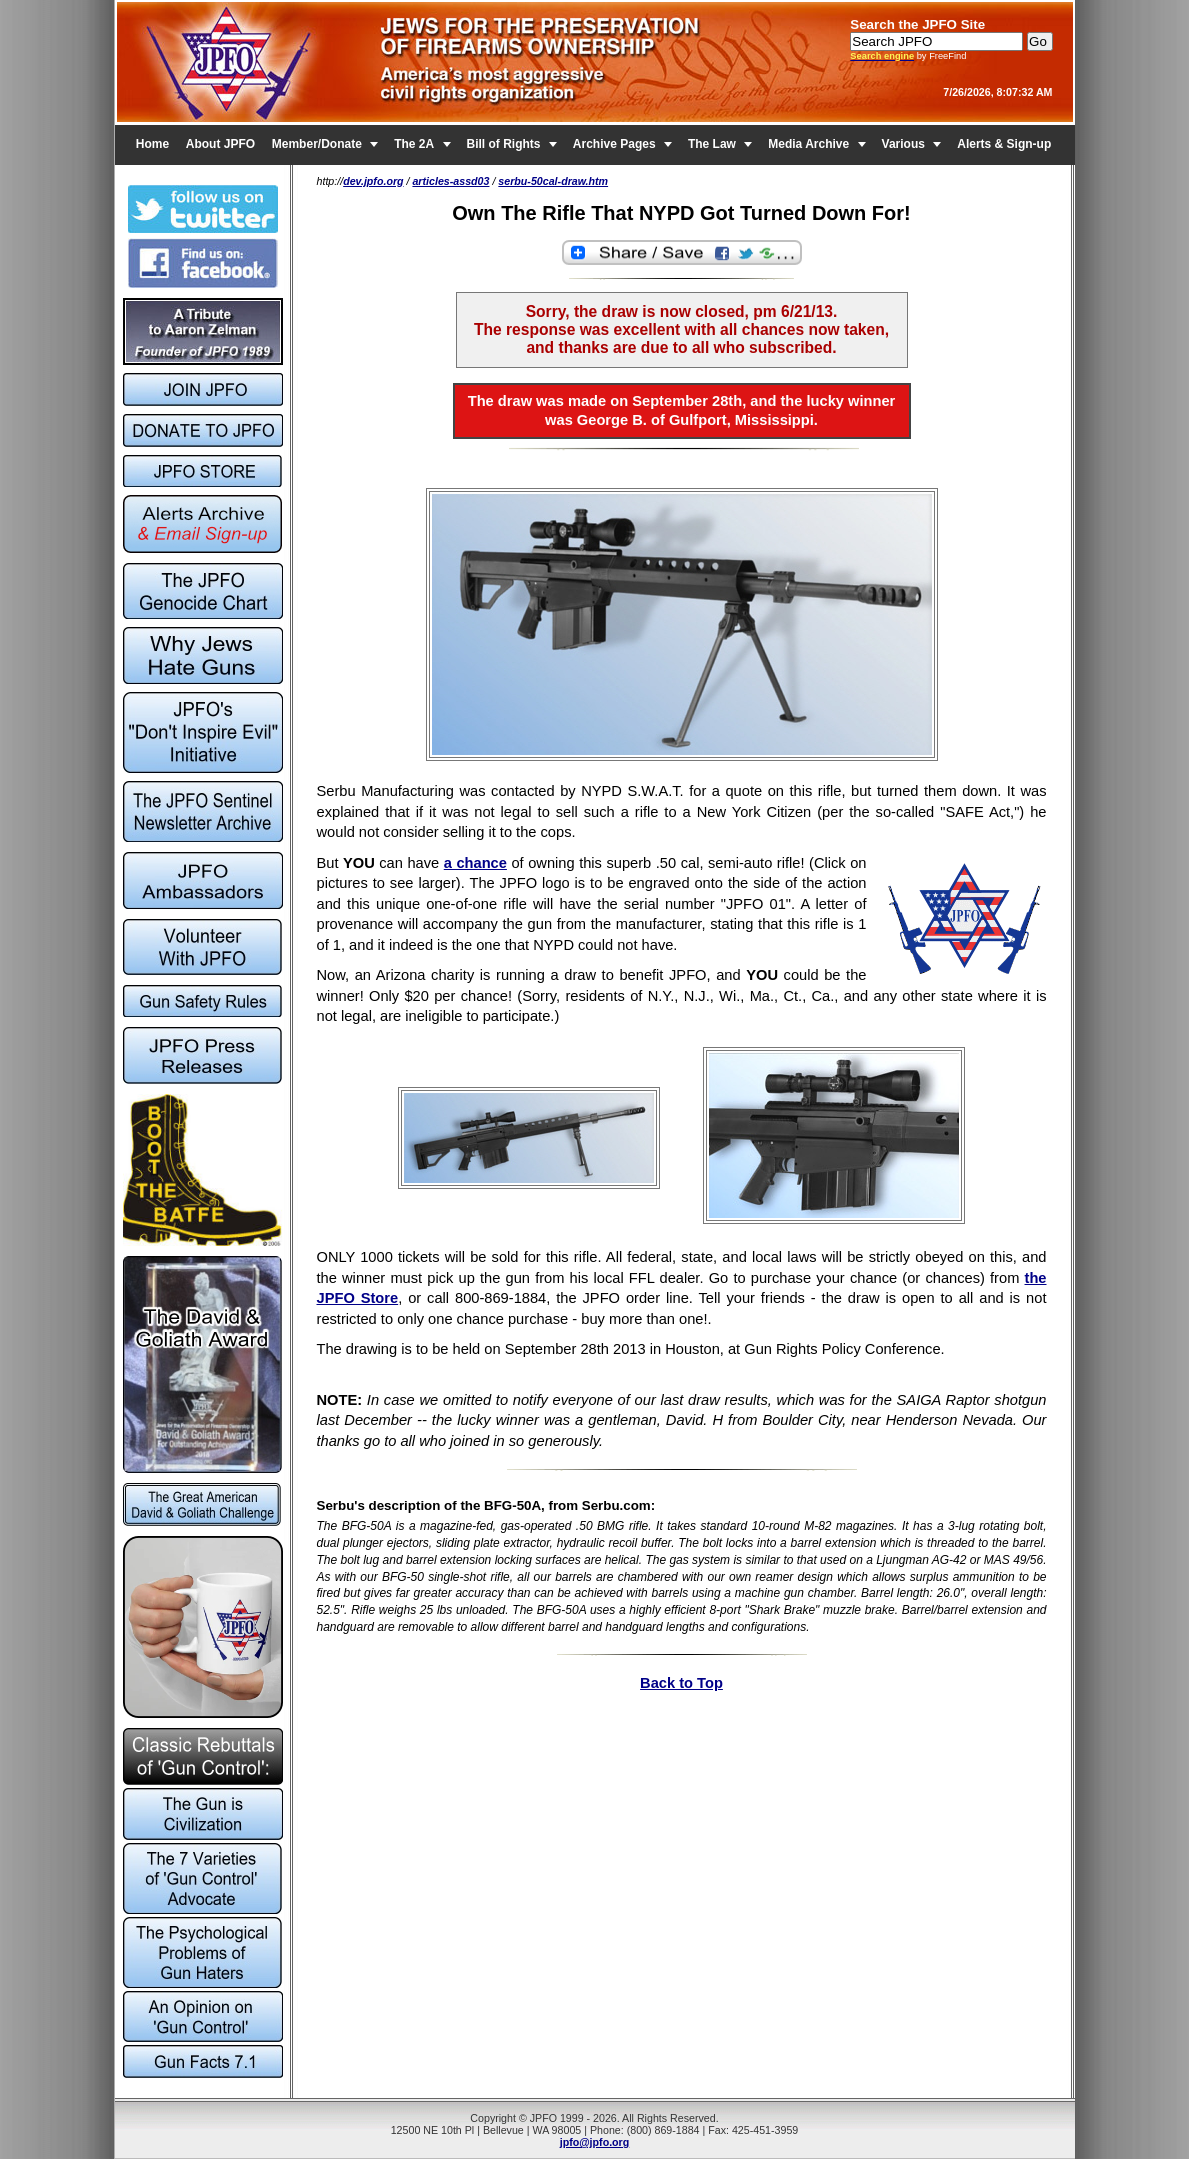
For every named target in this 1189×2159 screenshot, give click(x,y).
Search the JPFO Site (917, 24)
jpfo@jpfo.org (595, 2142)
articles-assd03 (450, 181)
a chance (475, 863)
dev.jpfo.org (373, 181)
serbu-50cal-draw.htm (553, 181)
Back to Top (681, 1683)
